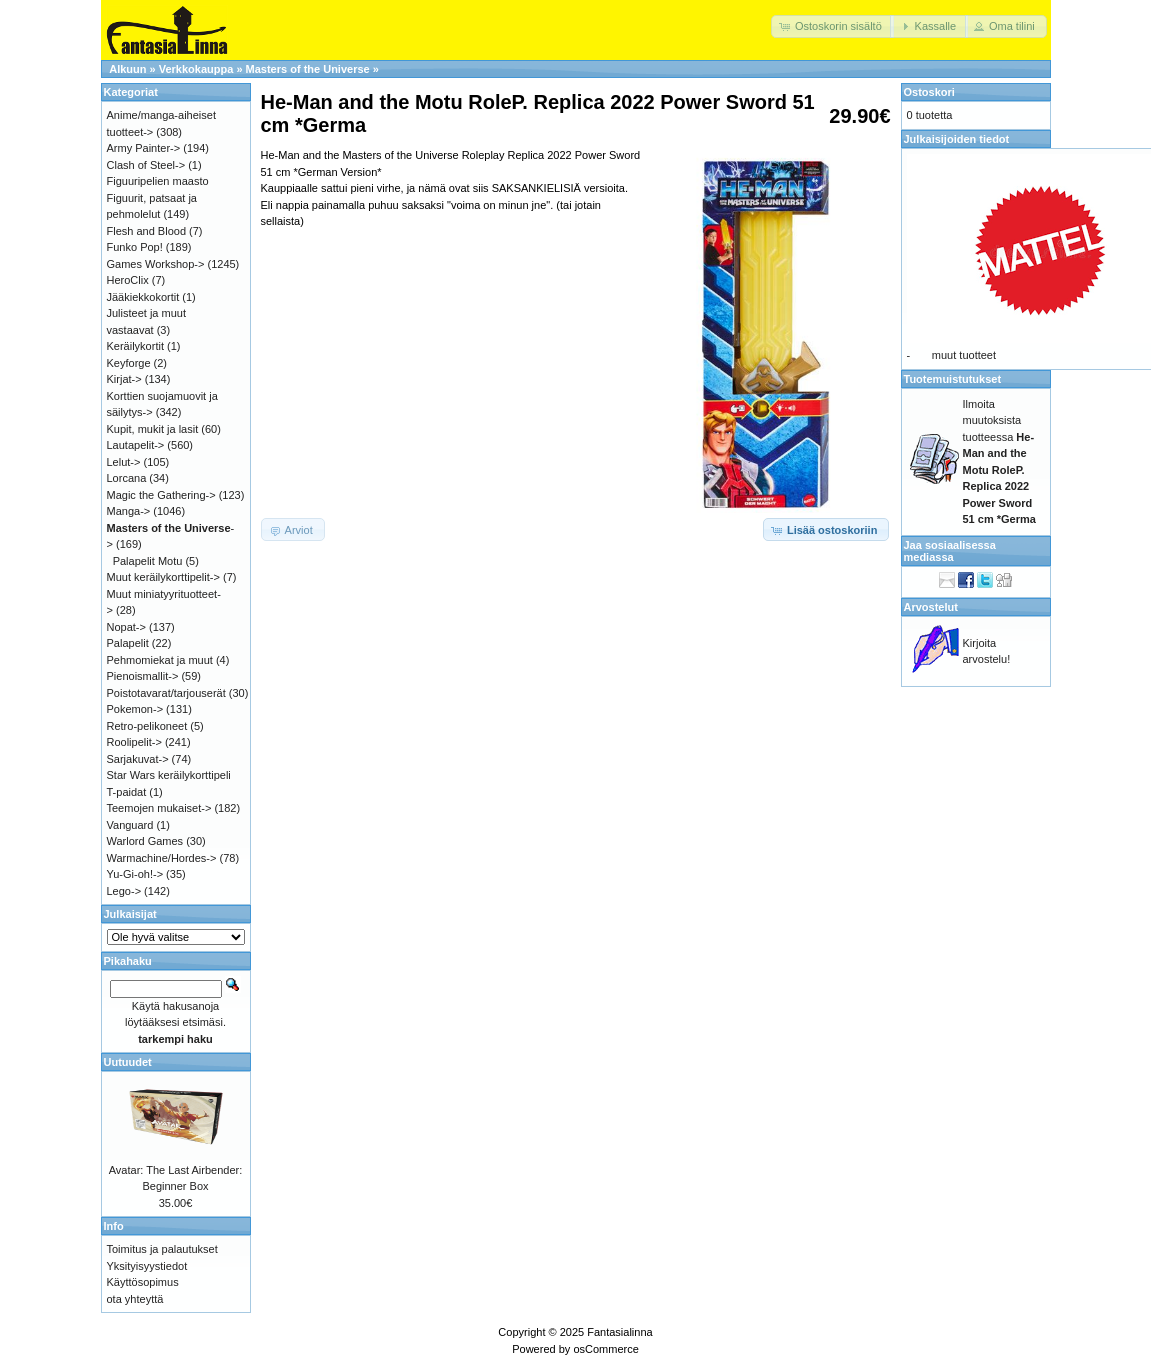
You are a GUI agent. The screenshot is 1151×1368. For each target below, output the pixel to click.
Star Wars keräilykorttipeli (169, 775)
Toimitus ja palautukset (162, 1249)
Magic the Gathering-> (161, 495)
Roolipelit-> (134, 742)
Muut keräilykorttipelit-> (163, 577)
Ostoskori (929, 92)
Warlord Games (145, 841)
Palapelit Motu (148, 561)
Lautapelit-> (136, 445)
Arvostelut (931, 607)
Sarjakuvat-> (138, 759)
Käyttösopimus (143, 1282)
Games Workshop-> (156, 264)
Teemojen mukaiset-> (159, 808)
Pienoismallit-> (143, 676)
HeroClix (128, 280)
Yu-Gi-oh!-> (135, 874)
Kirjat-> (124, 379)
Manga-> (129, 511)
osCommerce (605, 1349)
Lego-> (124, 891)
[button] (832, 26)
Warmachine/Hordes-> (162, 858)
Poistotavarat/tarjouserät (166, 693)
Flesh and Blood (147, 231)
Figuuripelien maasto (158, 181)
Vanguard (130, 825)
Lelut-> (124, 462)
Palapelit (128, 643)
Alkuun (127, 69)
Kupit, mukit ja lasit (153, 429)
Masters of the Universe (308, 69)
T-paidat (127, 792)
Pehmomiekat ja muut (160, 660)
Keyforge (129, 363)
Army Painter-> (144, 148)
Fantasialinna (619, 1332)
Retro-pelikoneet (147, 726)
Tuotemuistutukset (953, 379)
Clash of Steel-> (146, 165)
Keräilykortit (135, 346)
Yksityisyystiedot (147, 1266)
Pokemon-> (135, 709)
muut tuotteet (964, 355)
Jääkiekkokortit (143, 297)
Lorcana (127, 478)
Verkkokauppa (196, 69)
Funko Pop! (135, 247)
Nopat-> (126, 627)
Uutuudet (128, 1062)
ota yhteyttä (135, 1299)
